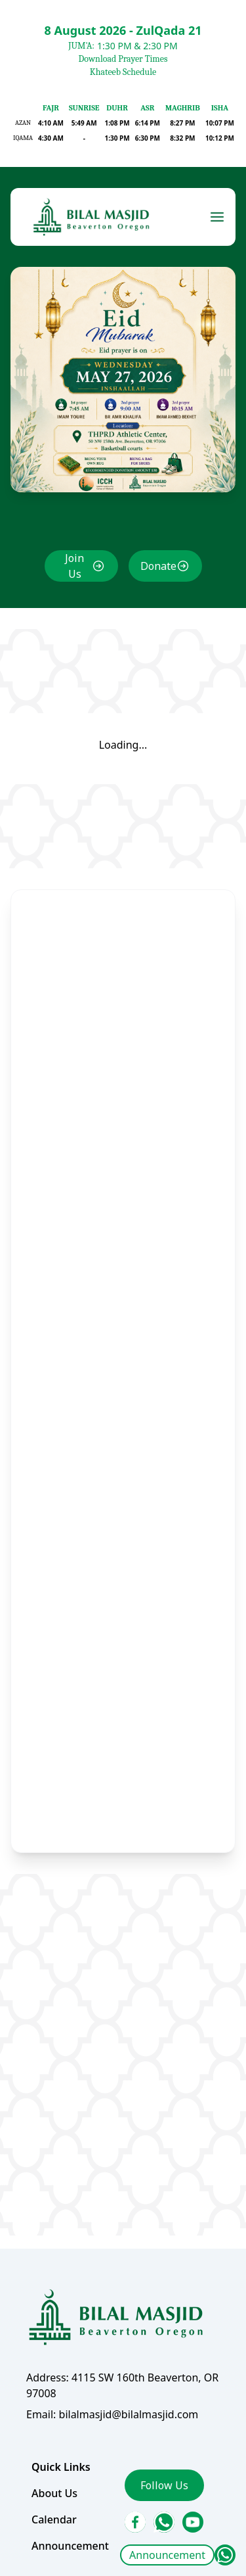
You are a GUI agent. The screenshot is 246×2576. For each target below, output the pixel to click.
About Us (55, 2478)
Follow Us (164, 2470)
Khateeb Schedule (123, 72)
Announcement (167, 2555)
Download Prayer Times (123, 58)
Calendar (55, 2503)
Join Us (75, 577)
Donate (158, 577)
